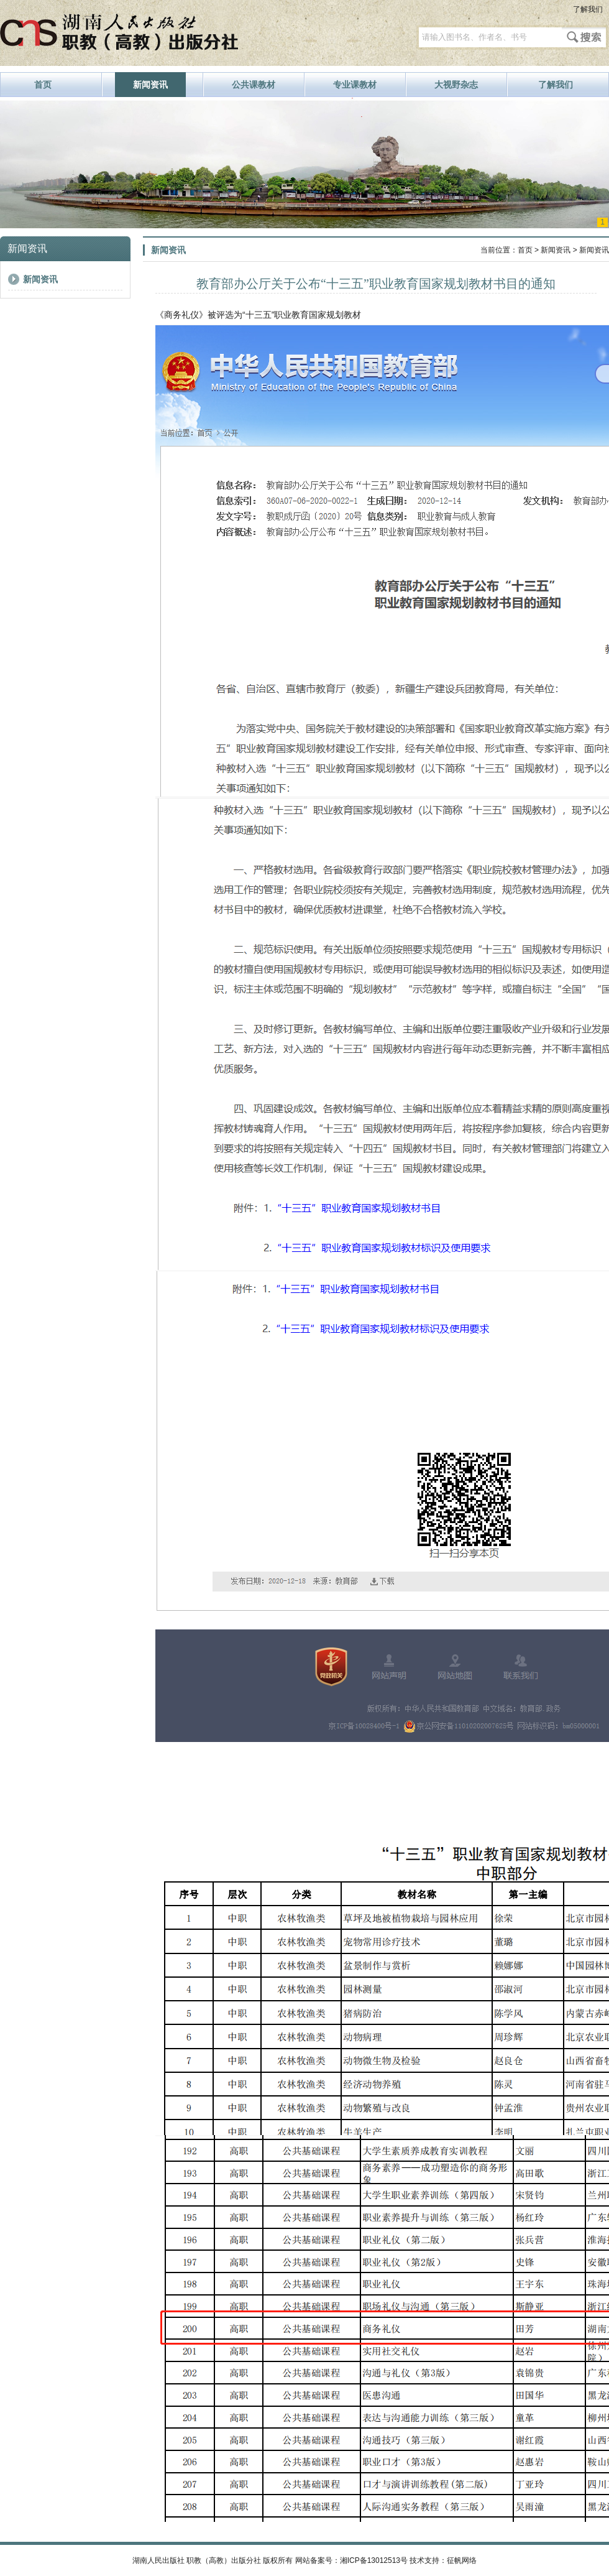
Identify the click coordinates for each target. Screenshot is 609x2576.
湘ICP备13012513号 (374, 2560)
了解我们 (588, 9)
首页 (43, 85)
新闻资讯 (150, 85)
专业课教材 (355, 85)
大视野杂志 (456, 85)
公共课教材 (253, 85)
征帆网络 (462, 2560)
